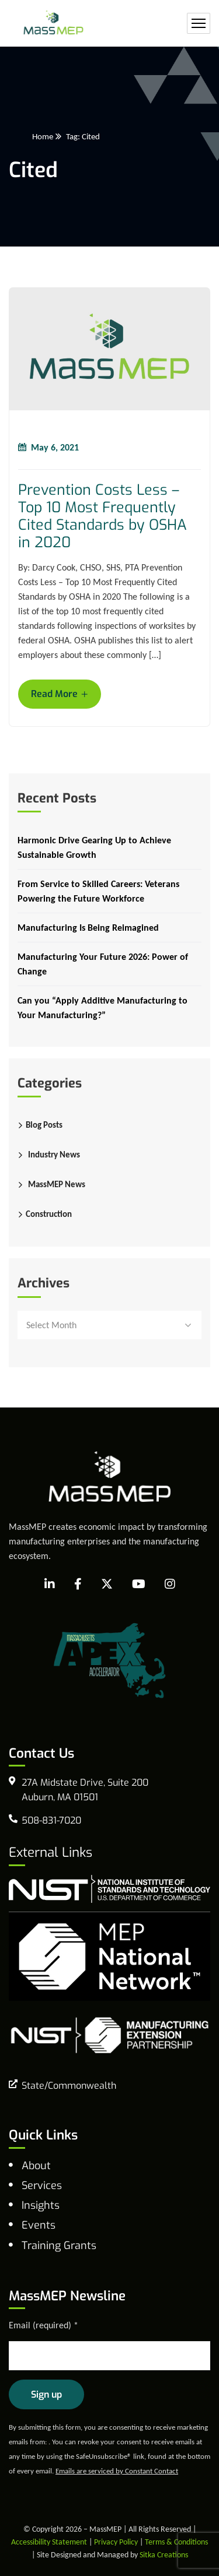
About (36, 2166)
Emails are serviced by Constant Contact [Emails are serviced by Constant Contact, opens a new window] (116, 2470)
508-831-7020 (51, 1820)
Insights (41, 2205)
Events (38, 2225)
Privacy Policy (116, 2542)
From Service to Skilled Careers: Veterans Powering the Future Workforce (98, 891)
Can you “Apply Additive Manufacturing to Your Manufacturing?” (102, 1007)
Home (42, 136)
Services (42, 2186)
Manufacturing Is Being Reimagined (88, 927)
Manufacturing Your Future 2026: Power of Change (103, 964)
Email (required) (43, 2325)
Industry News (54, 1154)
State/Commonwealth (69, 2085)
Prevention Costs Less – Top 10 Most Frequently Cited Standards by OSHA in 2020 (102, 516)
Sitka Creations (164, 2555)
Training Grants (59, 2246)
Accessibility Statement (49, 2542)
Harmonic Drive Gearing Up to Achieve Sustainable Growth (94, 847)
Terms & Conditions (176, 2542)
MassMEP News (56, 1184)
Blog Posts (44, 1125)
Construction (49, 1214)
